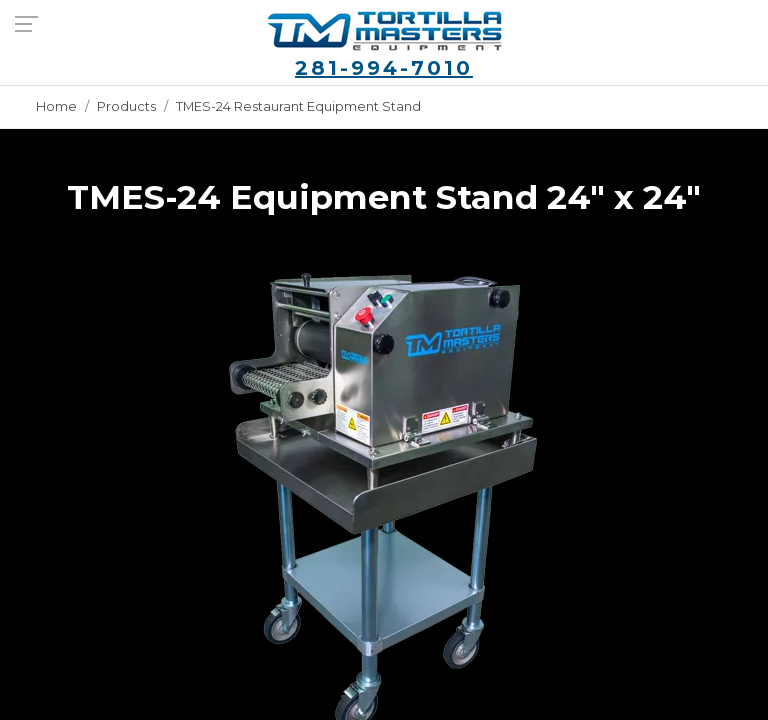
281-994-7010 (384, 68)
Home (56, 106)
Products (126, 106)
